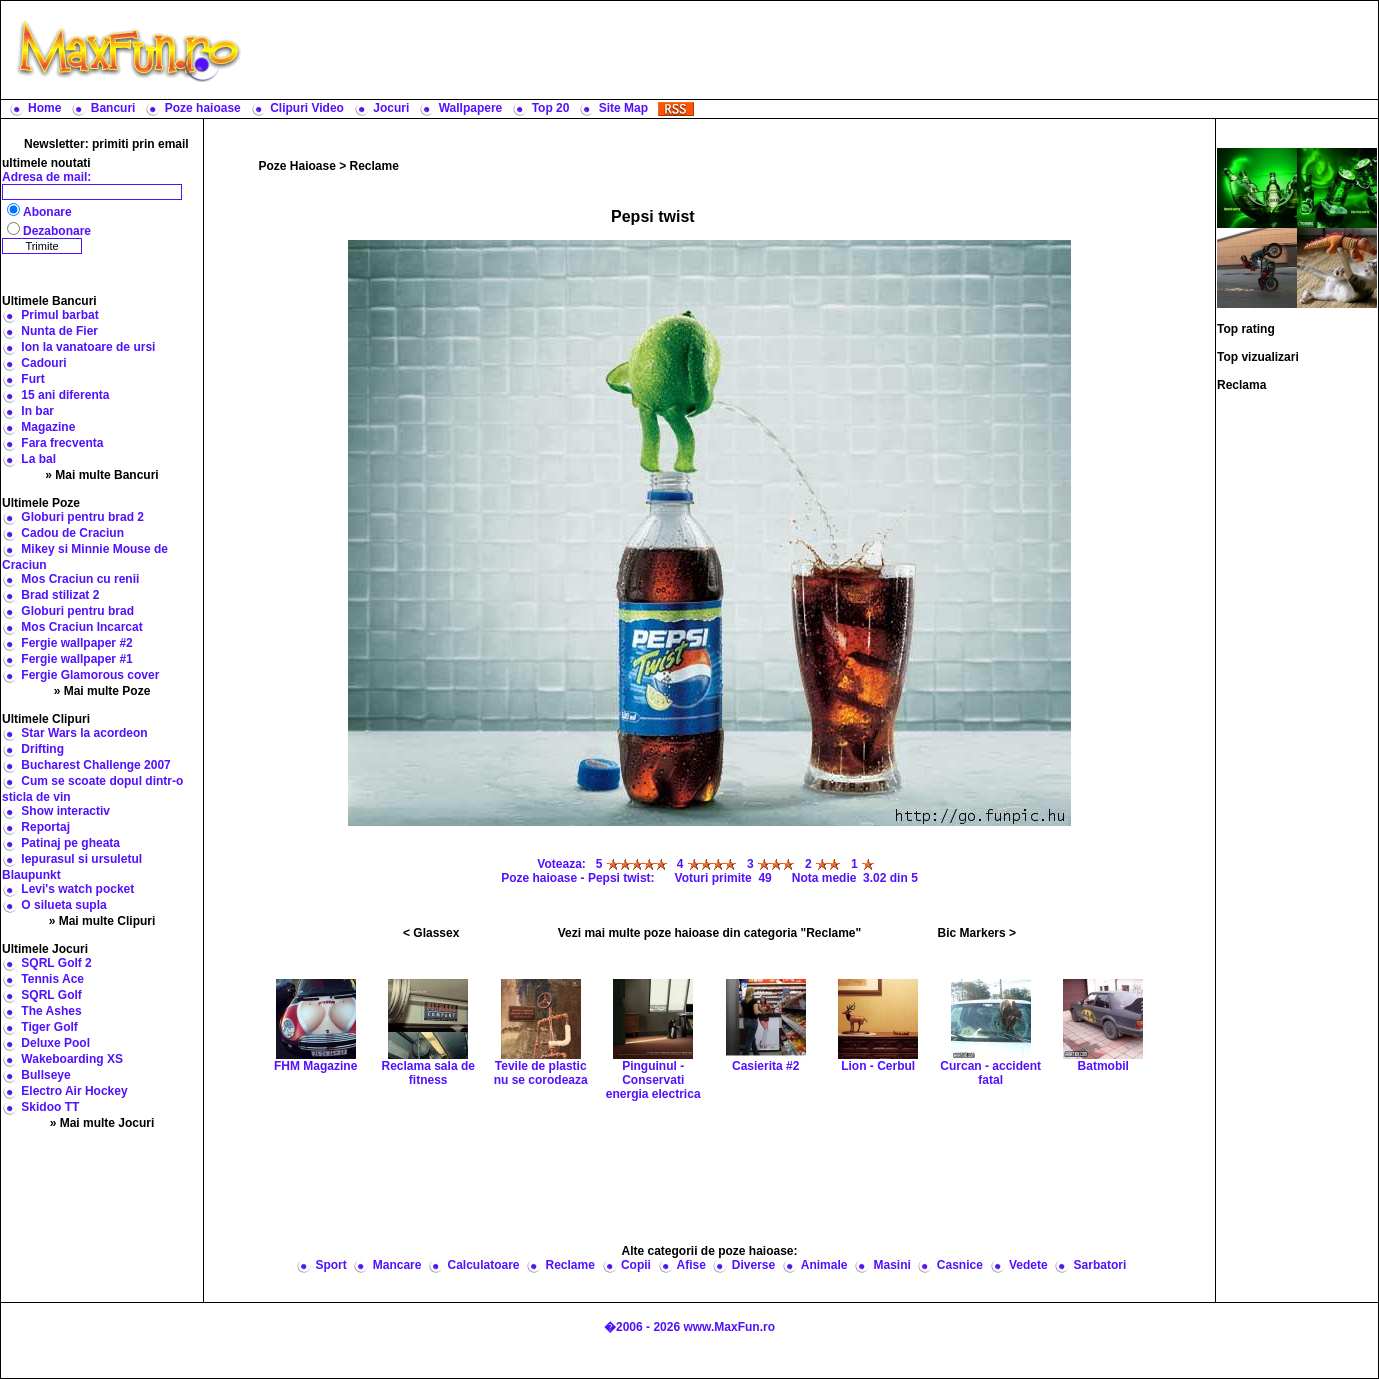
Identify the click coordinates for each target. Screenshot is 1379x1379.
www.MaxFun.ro (729, 1327)
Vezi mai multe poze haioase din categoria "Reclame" (710, 933)
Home (44, 108)
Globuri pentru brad (77, 611)
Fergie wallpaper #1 (76, 659)
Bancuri (113, 108)
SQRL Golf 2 (56, 963)
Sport (330, 1265)
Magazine (48, 427)
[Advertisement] (814, 50)
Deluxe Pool (55, 1043)
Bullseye (45, 1075)
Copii (636, 1265)
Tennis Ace (52, 979)
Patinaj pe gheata (70, 843)
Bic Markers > (977, 933)
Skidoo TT (50, 1107)
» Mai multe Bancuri (101, 475)
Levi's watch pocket (77, 889)
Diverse (753, 1265)
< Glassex (431, 933)
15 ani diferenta (65, 395)
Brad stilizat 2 (60, 595)
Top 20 (551, 108)
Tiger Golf (49, 1027)
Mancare (397, 1265)
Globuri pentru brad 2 (82, 517)
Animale (824, 1265)
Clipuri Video (307, 108)
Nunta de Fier (59, 331)
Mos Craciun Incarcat (81, 627)
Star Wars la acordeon (84, 733)
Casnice (960, 1265)
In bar (37, 411)
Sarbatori (1100, 1265)
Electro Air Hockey (74, 1091)
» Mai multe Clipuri (102, 921)
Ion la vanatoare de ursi (88, 347)
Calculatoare (483, 1265)
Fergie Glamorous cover (90, 675)
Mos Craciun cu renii (80, 579)
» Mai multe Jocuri (102, 1123)
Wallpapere (471, 108)
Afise (690, 1265)
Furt (32, 379)
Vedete (1028, 1265)
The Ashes (51, 1011)
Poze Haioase (296, 166)
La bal (38, 459)
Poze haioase (203, 108)
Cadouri (43, 363)
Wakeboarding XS (72, 1059)
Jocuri (391, 108)
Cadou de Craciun (72, 533)
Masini (891, 1265)
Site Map (623, 108)
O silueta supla (63, 905)
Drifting (42, 749)
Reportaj (45, 827)
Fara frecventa (62, 443)
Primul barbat (59, 315)
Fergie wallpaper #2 (76, 643)
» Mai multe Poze (102, 691)
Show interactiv (65, 811)
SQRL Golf (51, 995)
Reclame (374, 166)
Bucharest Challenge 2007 (95, 765)
